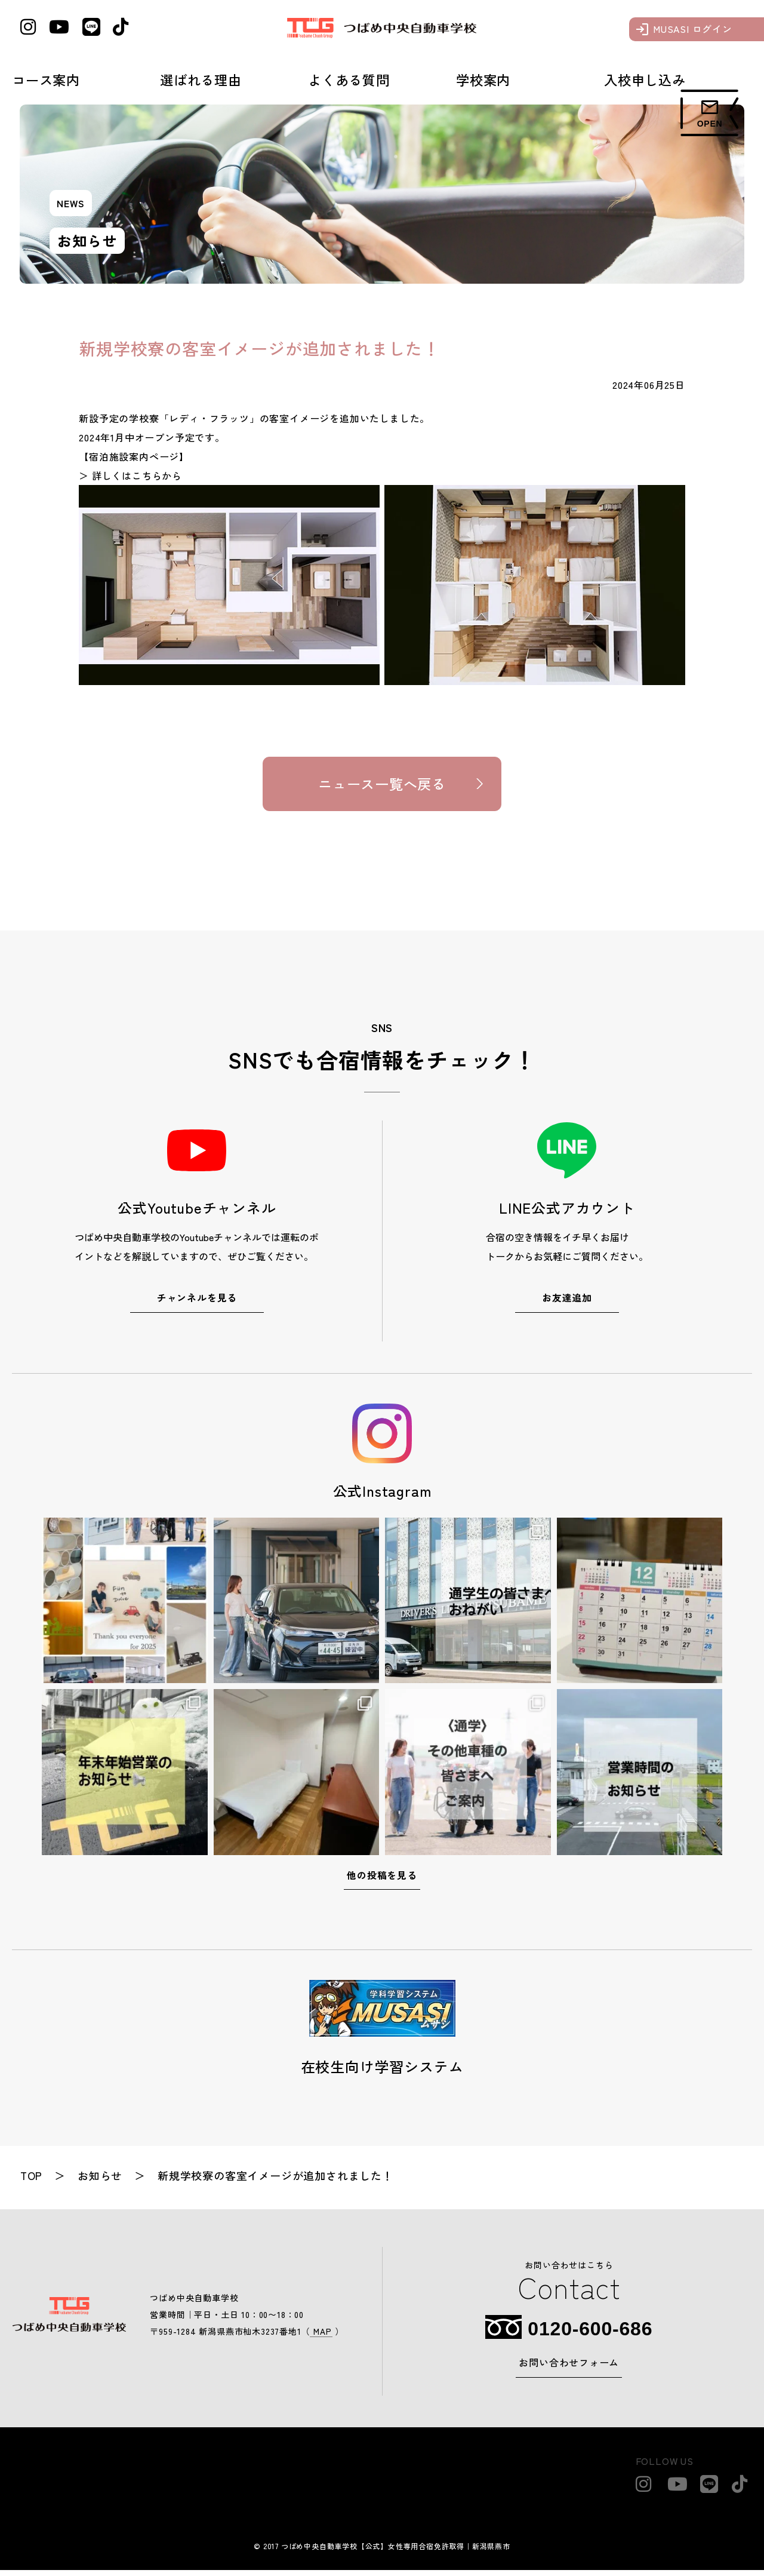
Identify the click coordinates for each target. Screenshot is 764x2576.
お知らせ (100, 2181)
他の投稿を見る (382, 1881)
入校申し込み (645, 79)
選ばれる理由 (201, 79)
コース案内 (46, 79)
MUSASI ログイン (692, 29)
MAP (320, 2337)
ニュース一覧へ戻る (381, 786)
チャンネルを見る (197, 1303)
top (31, 2181)
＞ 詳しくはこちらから (130, 475)
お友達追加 (567, 1303)
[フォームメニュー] (709, 113)
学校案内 (483, 79)
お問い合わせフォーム (569, 2369)
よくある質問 (349, 79)
